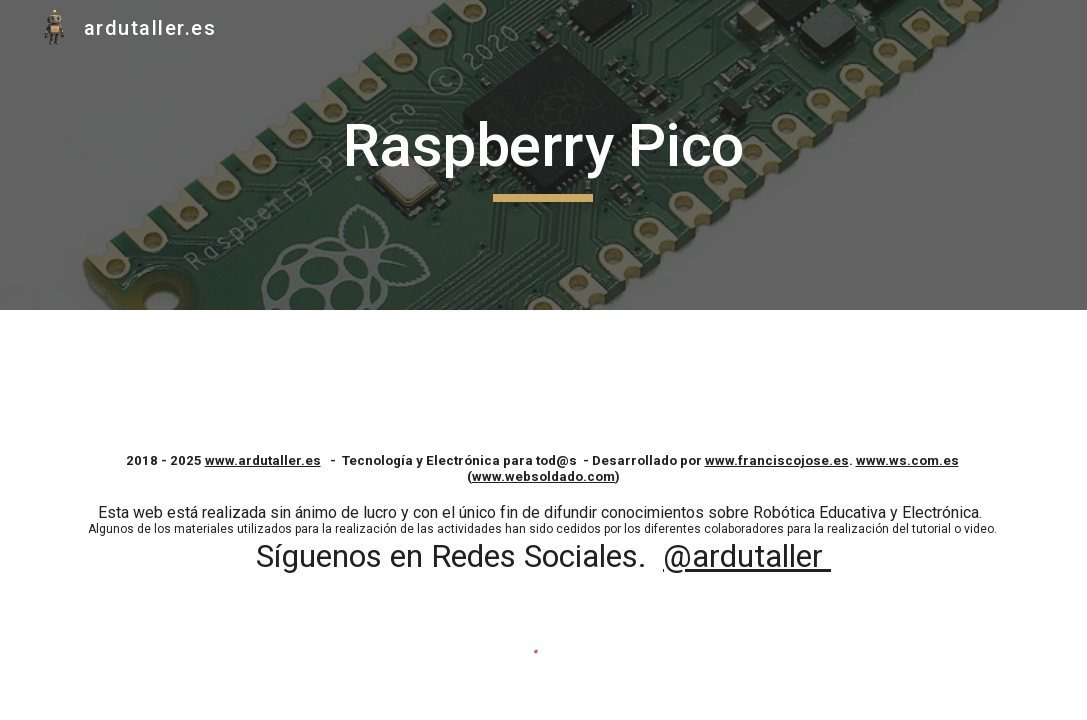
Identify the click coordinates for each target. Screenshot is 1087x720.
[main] (544, 155)
